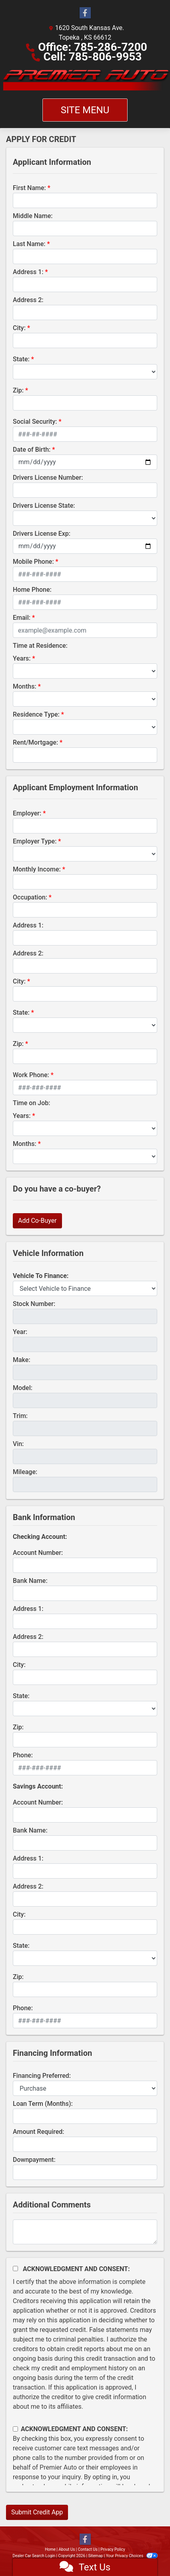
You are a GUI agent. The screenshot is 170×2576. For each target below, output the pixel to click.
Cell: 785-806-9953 (93, 56)
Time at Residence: (40, 645)
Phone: (23, 1755)
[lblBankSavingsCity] (85, 1927)
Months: (24, 686)
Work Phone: (31, 1075)
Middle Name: (32, 216)
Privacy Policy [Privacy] (112, 2549)
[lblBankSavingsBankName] (85, 1843)
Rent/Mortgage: (35, 742)
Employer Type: (34, 841)
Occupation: (30, 897)
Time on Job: (31, 1103)
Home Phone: (32, 589)
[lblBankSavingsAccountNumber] (85, 1815)
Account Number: (38, 1552)
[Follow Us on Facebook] (85, 13)
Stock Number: (34, 1304)
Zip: (18, 390)
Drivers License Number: (48, 477)
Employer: (27, 813)
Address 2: (28, 300)
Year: (20, 1332)
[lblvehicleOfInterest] (85, 1288)
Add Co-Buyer (37, 1220)
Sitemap (95, 2556)
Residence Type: (36, 714)
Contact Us (88, 2549)
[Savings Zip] (85, 1989)
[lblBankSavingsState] (85, 1958)
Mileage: (25, 1472)
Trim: (20, 1416)
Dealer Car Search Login (33, 2556)
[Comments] (85, 2231)
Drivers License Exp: (41, 533)
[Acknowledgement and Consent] (15, 2268)
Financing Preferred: (42, 2075)
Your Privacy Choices (132, 2556)
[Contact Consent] (15, 2429)
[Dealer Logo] (85, 80)
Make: (21, 1360)
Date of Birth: (31, 449)
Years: (22, 658)
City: (19, 328)
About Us (67, 2549)
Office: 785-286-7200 (92, 47)
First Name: (29, 188)
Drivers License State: (44, 505)
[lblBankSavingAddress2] (85, 1899)
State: (21, 359)
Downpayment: (34, 2159)
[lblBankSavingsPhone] (85, 2020)
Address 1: (28, 272)
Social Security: (35, 421)
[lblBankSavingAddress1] (85, 1871)
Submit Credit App (37, 2512)
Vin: (18, 1444)
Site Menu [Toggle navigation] (85, 110)
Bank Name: (30, 1580)
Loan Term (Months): (43, 2103)
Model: (22, 1388)
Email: (21, 617)
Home (50, 2549)
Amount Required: (38, 2131)
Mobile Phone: (33, 561)
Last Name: (29, 244)
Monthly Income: (37, 869)
